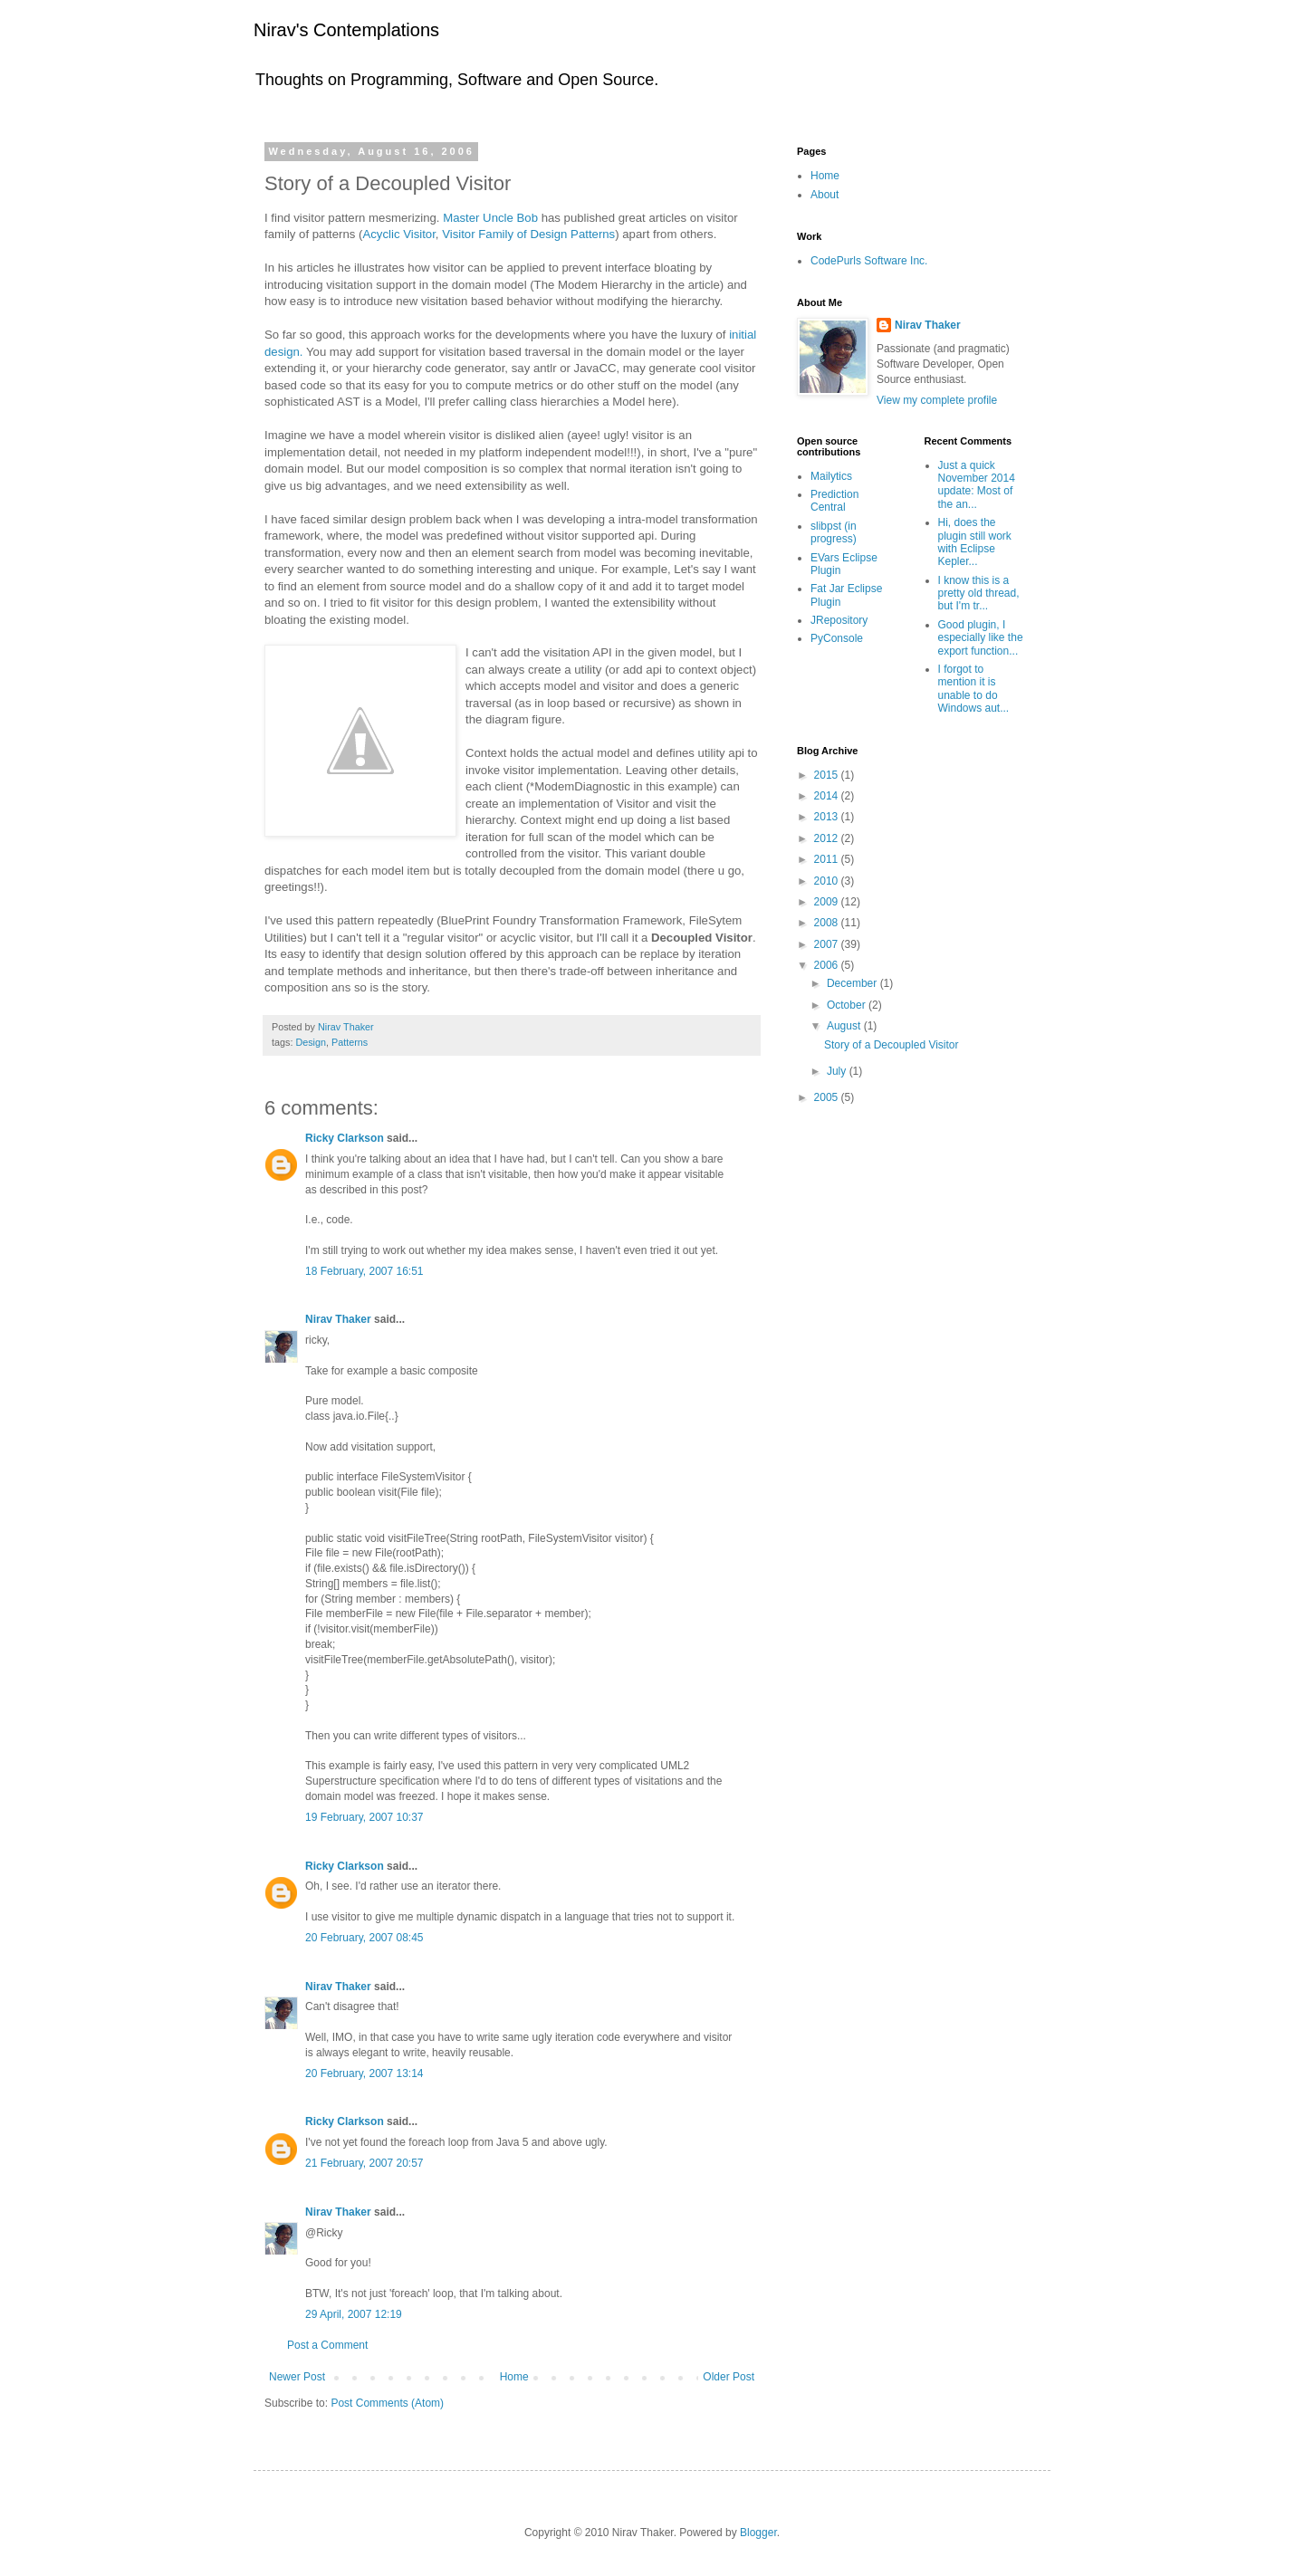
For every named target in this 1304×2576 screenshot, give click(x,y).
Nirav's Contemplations (346, 30)
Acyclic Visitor (398, 234)
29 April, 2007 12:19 (353, 2314)
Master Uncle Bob (490, 218)
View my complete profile (937, 400)
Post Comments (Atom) (387, 2403)
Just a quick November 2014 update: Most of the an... (976, 485)
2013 (827, 816)
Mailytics (831, 476)
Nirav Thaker (338, 1319)
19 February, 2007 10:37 (364, 1817)
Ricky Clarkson (344, 1138)
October (847, 1005)
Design (310, 1042)
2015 (827, 775)
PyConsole (836, 638)
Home (514, 2376)
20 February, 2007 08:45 (364, 1937)
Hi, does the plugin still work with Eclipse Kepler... (975, 542)
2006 (827, 965)
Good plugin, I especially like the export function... (980, 637)
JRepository (839, 620)
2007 (827, 944)
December (853, 983)
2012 (827, 838)
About (824, 194)
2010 (827, 881)
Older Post (728, 2376)
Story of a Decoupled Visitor (891, 1045)
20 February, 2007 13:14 (364, 2073)
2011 (827, 859)
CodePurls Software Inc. (868, 260)
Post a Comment (327, 2345)
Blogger (758, 2532)
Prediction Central (834, 500)
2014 (827, 796)
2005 (827, 1097)
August (845, 1026)
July (838, 1071)
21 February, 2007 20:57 (364, 2163)
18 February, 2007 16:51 (364, 1271)
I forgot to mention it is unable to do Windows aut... (974, 688)
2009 (827, 901)
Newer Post (297, 2376)
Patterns (349, 1042)
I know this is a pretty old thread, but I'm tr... (979, 593)
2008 (827, 922)
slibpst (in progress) (833, 532)
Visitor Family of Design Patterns (528, 234)
